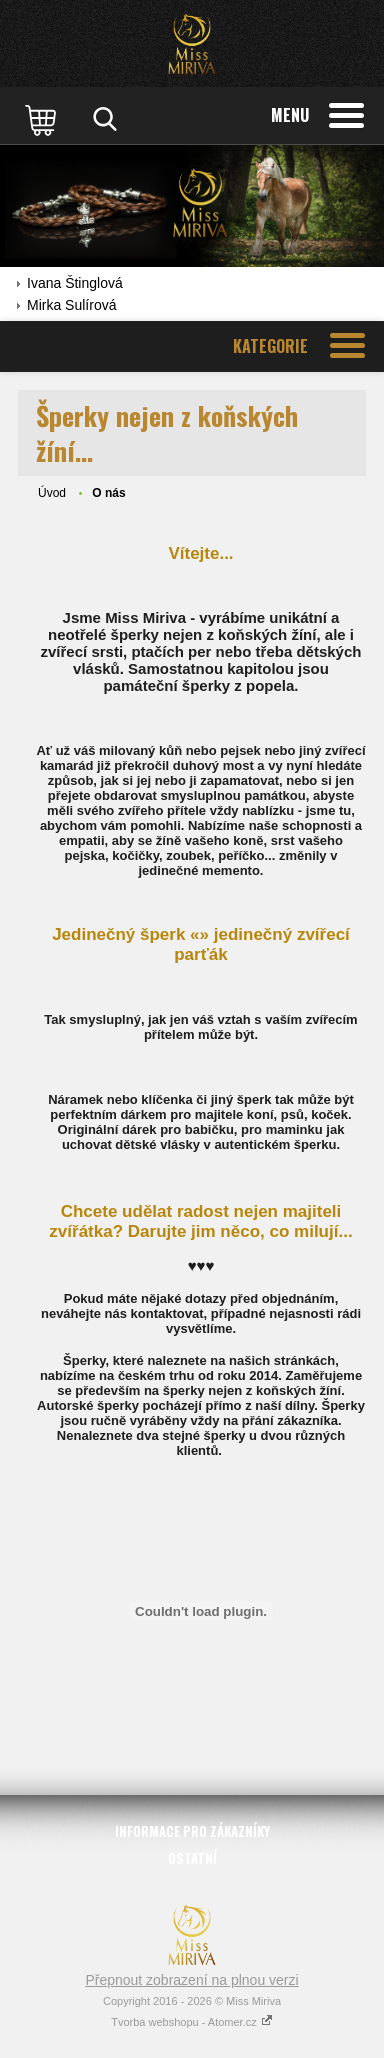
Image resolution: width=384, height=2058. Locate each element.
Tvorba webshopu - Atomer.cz (192, 2022)
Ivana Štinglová (75, 283)
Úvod (52, 493)
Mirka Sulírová (71, 305)
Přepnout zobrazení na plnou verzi (191, 1980)
